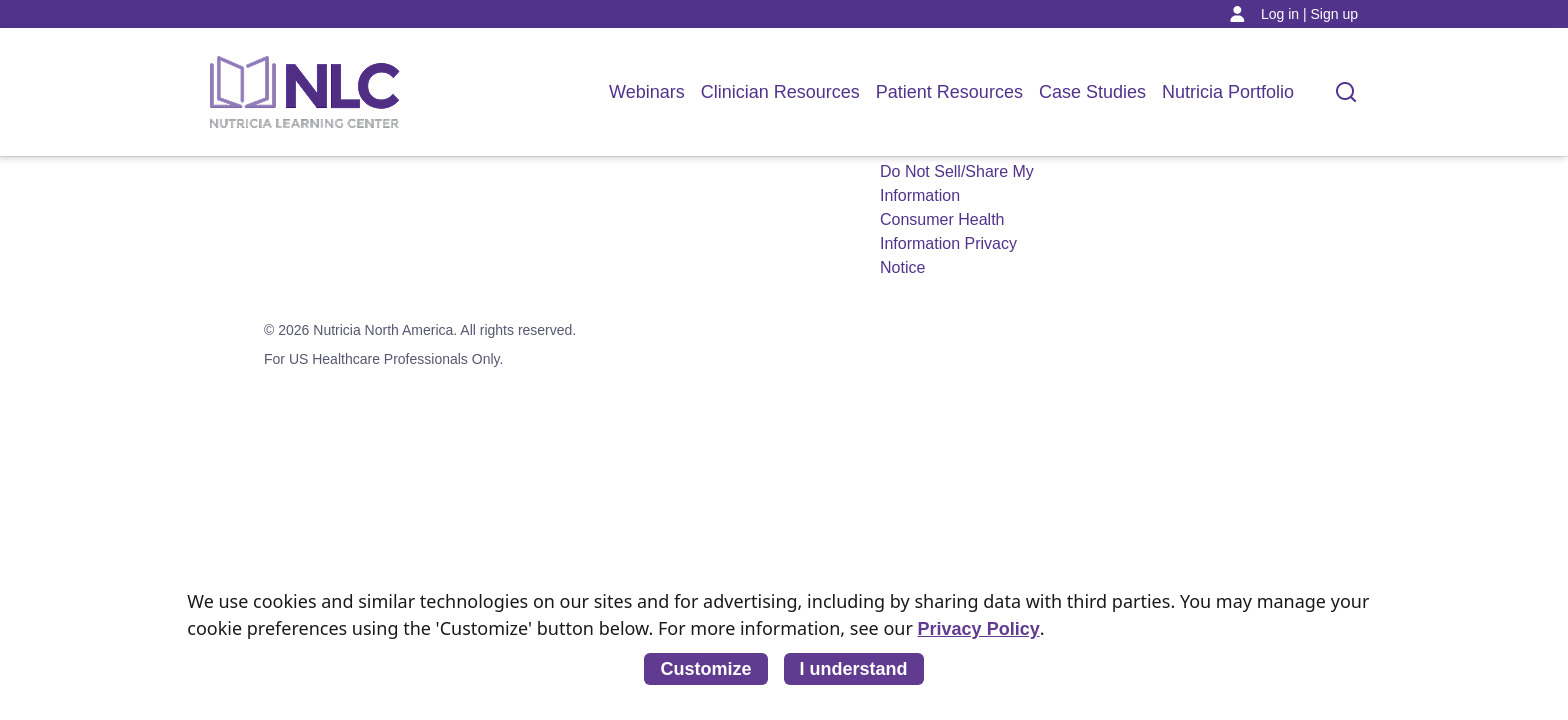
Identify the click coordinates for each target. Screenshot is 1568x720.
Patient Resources (949, 92)
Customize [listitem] (705, 669)
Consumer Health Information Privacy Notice (948, 243)
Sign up (1334, 14)
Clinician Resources (780, 92)
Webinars (647, 92)
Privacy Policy (979, 629)
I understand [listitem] (854, 669)
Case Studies (1092, 92)
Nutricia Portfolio (1228, 92)
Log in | (1284, 14)
